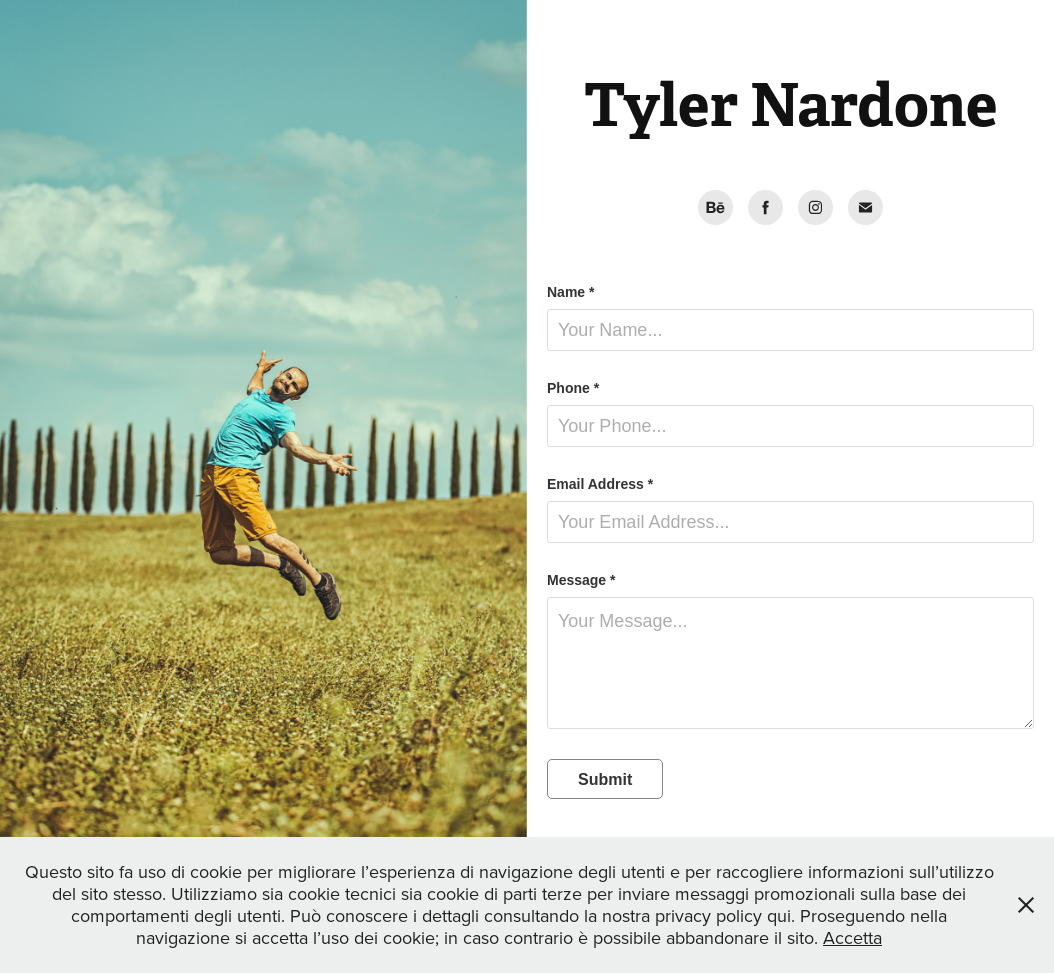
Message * (581, 580)
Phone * (573, 388)
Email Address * (600, 484)
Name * (570, 292)
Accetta (852, 937)
